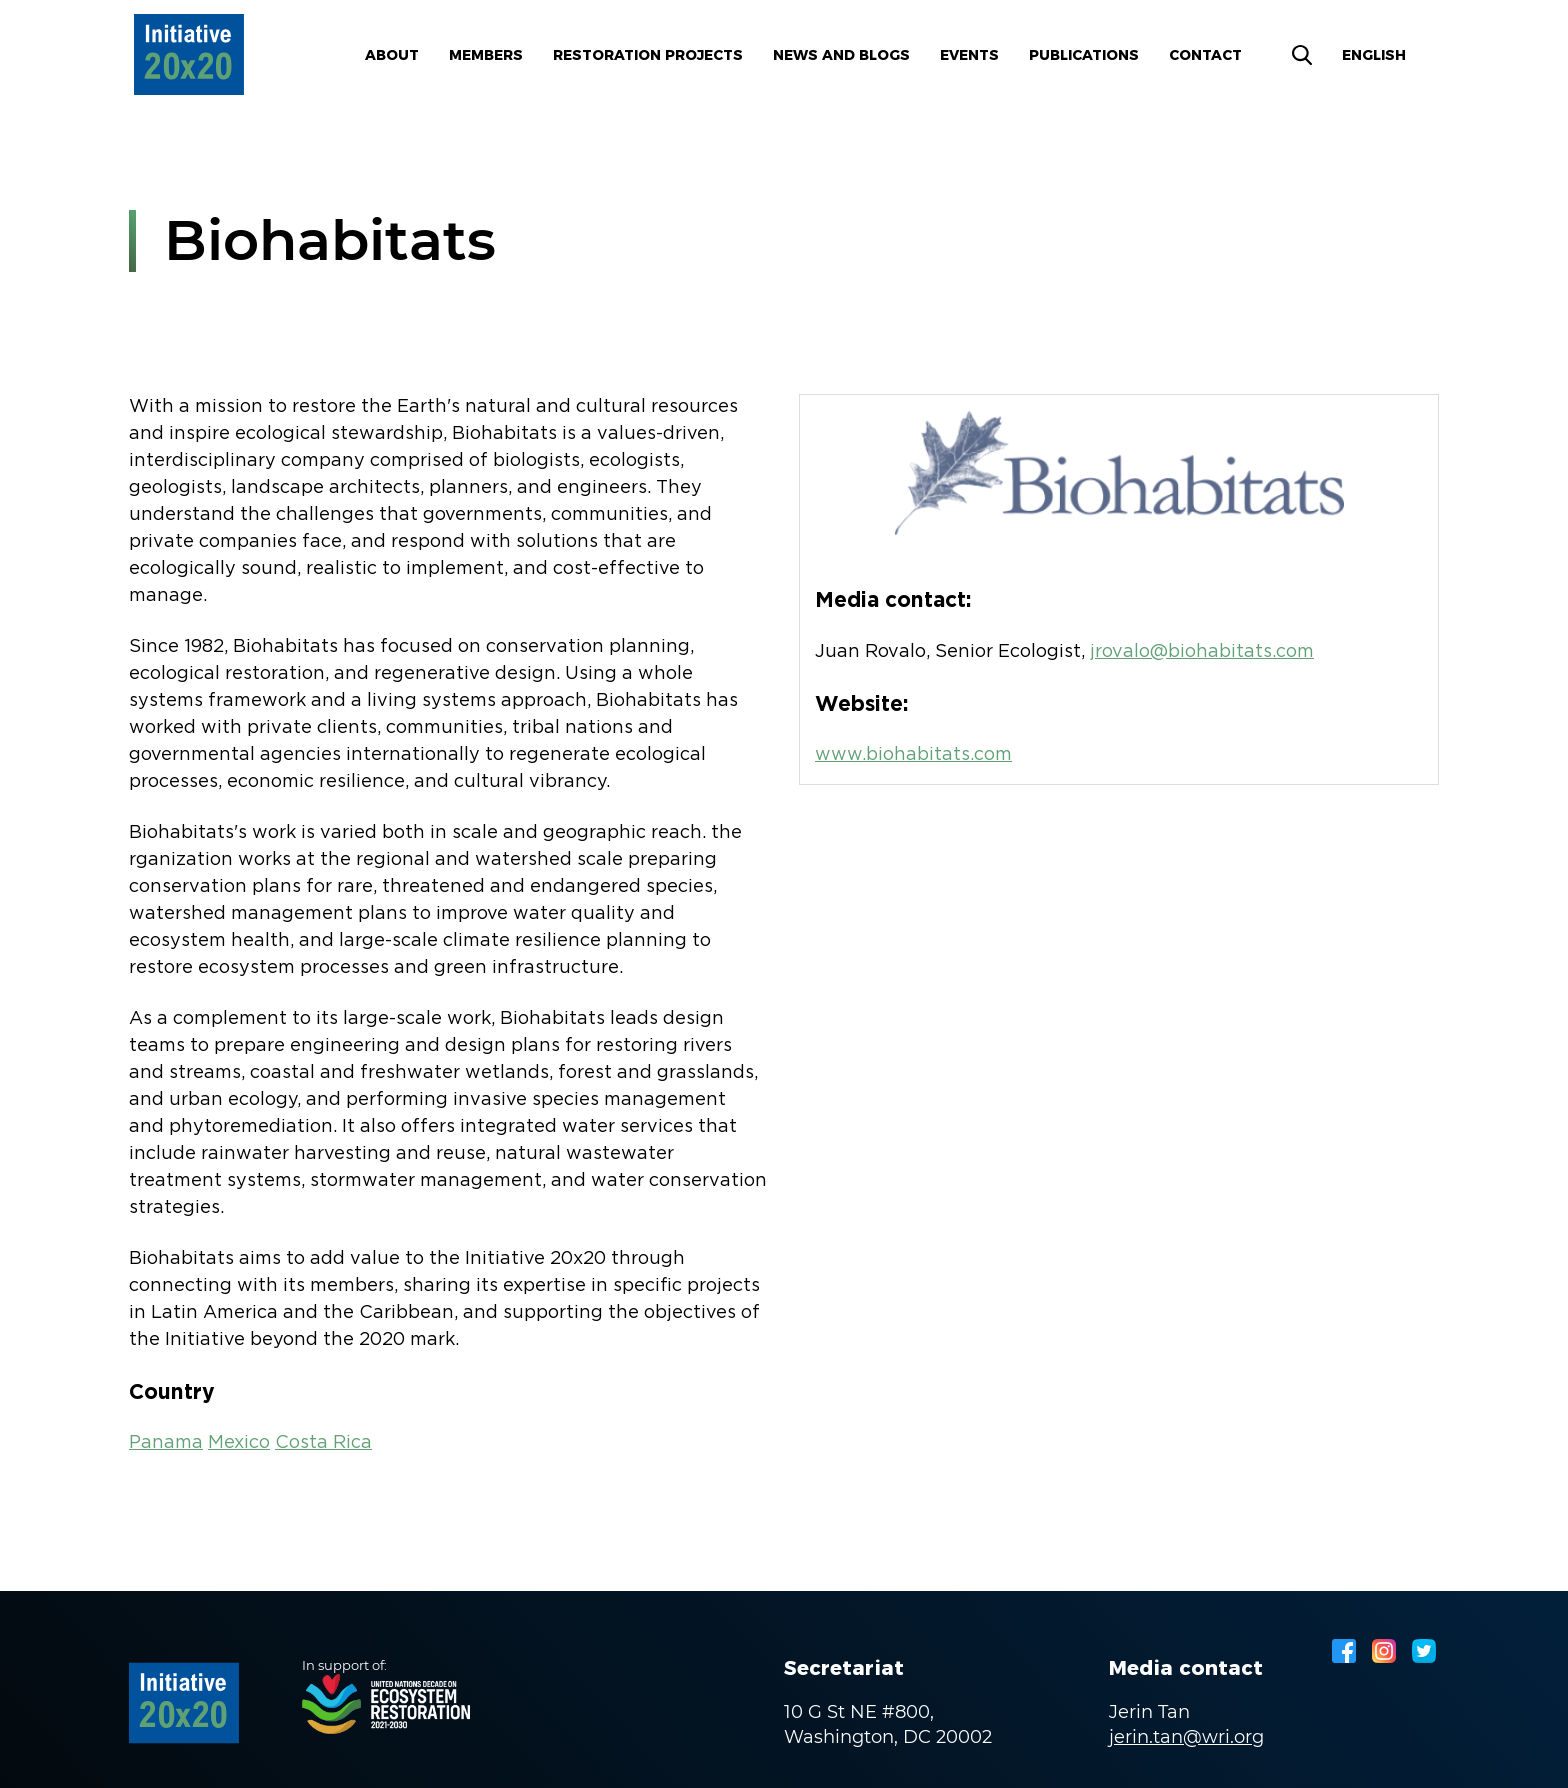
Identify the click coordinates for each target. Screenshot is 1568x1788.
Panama (166, 1443)
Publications (1084, 55)
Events (969, 55)
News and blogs (841, 55)
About (392, 55)
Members (486, 55)
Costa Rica (323, 1443)
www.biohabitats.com (913, 755)
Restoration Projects (648, 55)
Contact (1205, 55)
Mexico (239, 1443)
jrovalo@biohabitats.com (1202, 652)
